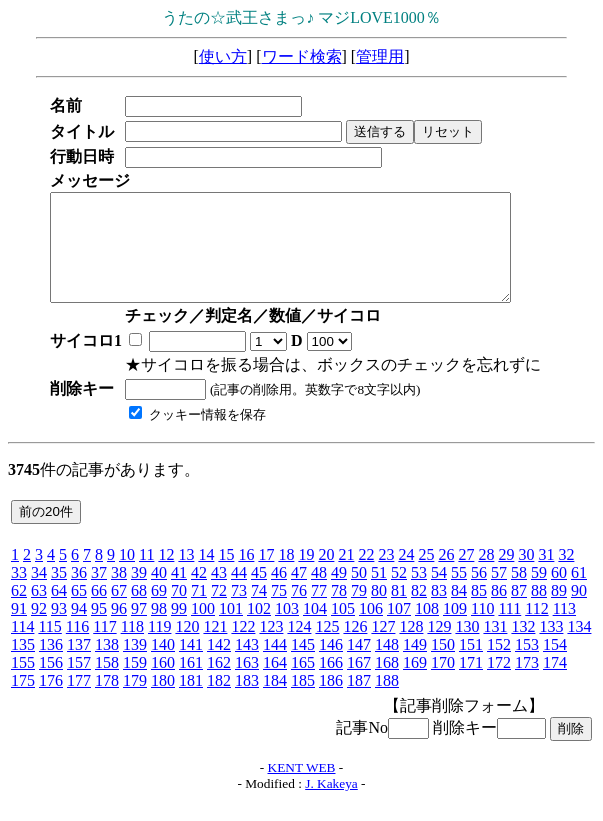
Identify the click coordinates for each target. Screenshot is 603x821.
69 (159, 611)
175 (23, 701)
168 (387, 683)
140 (163, 665)
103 (287, 629)
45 (259, 593)
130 (467, 647)
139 (135, 665)
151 (471, 665)
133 (551, 647)
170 (443, 683)
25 (426, 575)
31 (546, 575)
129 (439, 647)
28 (486, 575)
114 (22, 647)
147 (359, 665)
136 (51, 665)
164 (275, 683)
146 (331, 665)
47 (299, 593)
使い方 (223, 56)
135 (23, 665)
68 (139, 611)
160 (163, 683)
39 (139, 593)
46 (279, 593)
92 (39, 629)
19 (306, 575)
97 (139, 629)
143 (247, 665)
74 (259, 611)
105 (343, 629)
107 (399, 629)
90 (579, 611)
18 (286, 575)
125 (327, 647)
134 (579, 647)
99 (179, 629)
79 (359, 611)
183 (247, 701)
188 (387, 701)
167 (359, 683)
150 (443, 665)
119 (159, 647)
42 (199, 593)
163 (247, 683)
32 (566, 575)
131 (495, 647)
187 (359, 701)
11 (146, 575)
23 (386, 575)
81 (399, 611)
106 (371, 629)
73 (239, 611)
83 (439, 611)
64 (59, 611)
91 (19, 629)
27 (466, 575)
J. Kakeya (331, 804)
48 (319, 593)
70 (179, 611)
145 (303, 665)
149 (415, 665)
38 (119, 593)
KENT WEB (302, 788)
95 (99, 629)
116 (77, 647)
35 (59, 593)
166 (331, 683)
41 (179, 593)
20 (326, 575)
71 (199, 611)
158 (107, 683)
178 (107, 701)
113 (564, 629)
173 (527, 683)
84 (459, 611)
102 (259, 629)
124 (299, 647)
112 (536, 629)
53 (419, 593)
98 (159, 629)
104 (315, 629)
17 (266, 575)
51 (379, 593)
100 (203, 629)
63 (39, 611)
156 (51, 683)
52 (399, 593)
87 (519, 611)
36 (79, 593)
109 (455, 629)
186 (331, 701)
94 (79, 629)
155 (23, 683)
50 (359, 593)
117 (104, 647)
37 (99, 593)
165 (303, 683)
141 (191, 665)
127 (383, 647)
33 (19, 593)
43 (219, 593)
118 (132, 647)
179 (135, 701)
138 (107, 665)
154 (555, 665)
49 (339, 593)
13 (186, 575)
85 (479, 611)
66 (99, 611)
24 (406, 575)
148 (387, 665)
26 (446, 575)
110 (482, 629)
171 (471, 683)
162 (219, 683)
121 (215, 647)
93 (59, 629)
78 (339, 611)
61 (579, 593)
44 (239, 593)
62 (19, 611)
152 (499, 665)
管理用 (380, 56)
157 (79, 683)
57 (499, 593)
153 (527, 665)
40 (159, 593)
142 (219, 665)
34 (39, 593)
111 (509, 629)
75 (279, 611)
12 (166, 575)
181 (191, 701)
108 (427, 629)
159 (135, 683)
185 (303, 701)
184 (275, 701)
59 (539, 593)
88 (539, 611)
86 (499, 611)
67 (119, 611)
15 (226, 575)
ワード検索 (302, 56)
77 (319, 611)
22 (366, 575)
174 (555, 683)
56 (479, 593)
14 (206, 575)
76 (299, 611)
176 (51, 701)
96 (119, 629)
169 (415, 683)
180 (163, 701)
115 (49, 647)
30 (526, 575)
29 (506, 575)
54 (439, 593)
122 (243, 647)
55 (459, 593)
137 (79, 665)
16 (246, 575)
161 (191, 683)
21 (346, 575)
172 (499, 683)
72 (219, 611)
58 (519, 593)
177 (79, 701)
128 (411, 647)
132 (523, 647)
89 (559, 611)
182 (219, 701)
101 (231, 629)
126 (355, 647)
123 (271, 647)
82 (419, 611)
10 (127, 575)
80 (379, 611)
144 (275, 665)
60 (559, 593)
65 (79, 611)
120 (187, 647)
